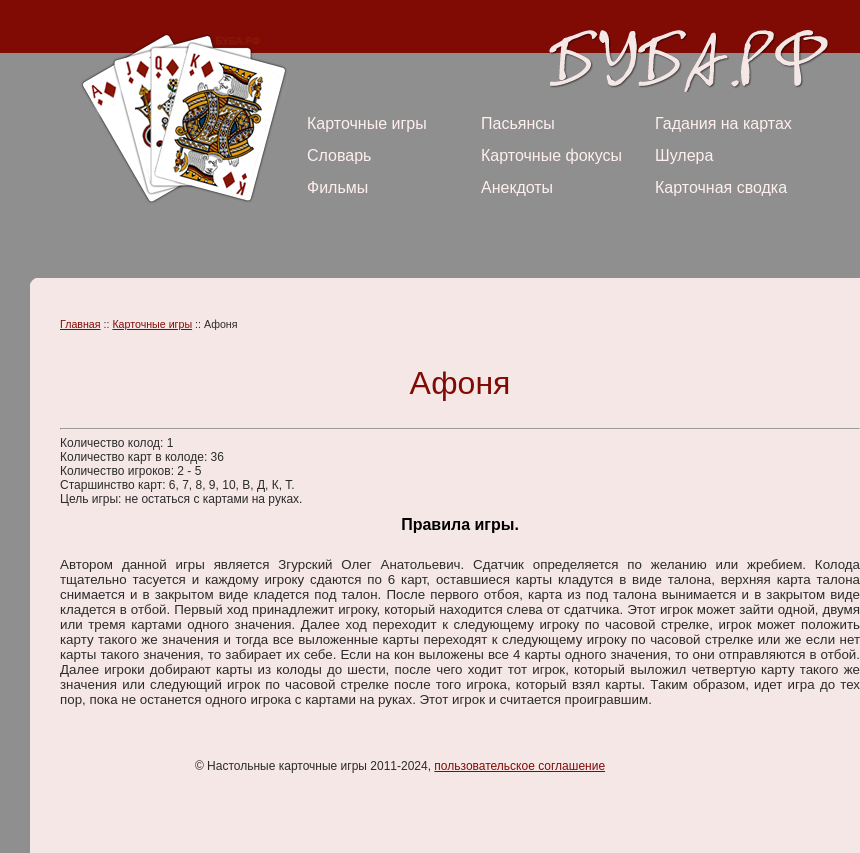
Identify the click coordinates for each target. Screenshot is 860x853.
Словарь (339, 155)
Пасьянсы (518, 123)
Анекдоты (517, 187)
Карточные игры (367, 123)
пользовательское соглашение (519, 766)
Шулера (684, 155)
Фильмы (337, 187)
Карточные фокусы (551, 155)
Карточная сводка (721, 187)
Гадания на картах (723, 123)
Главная (80, 324)
